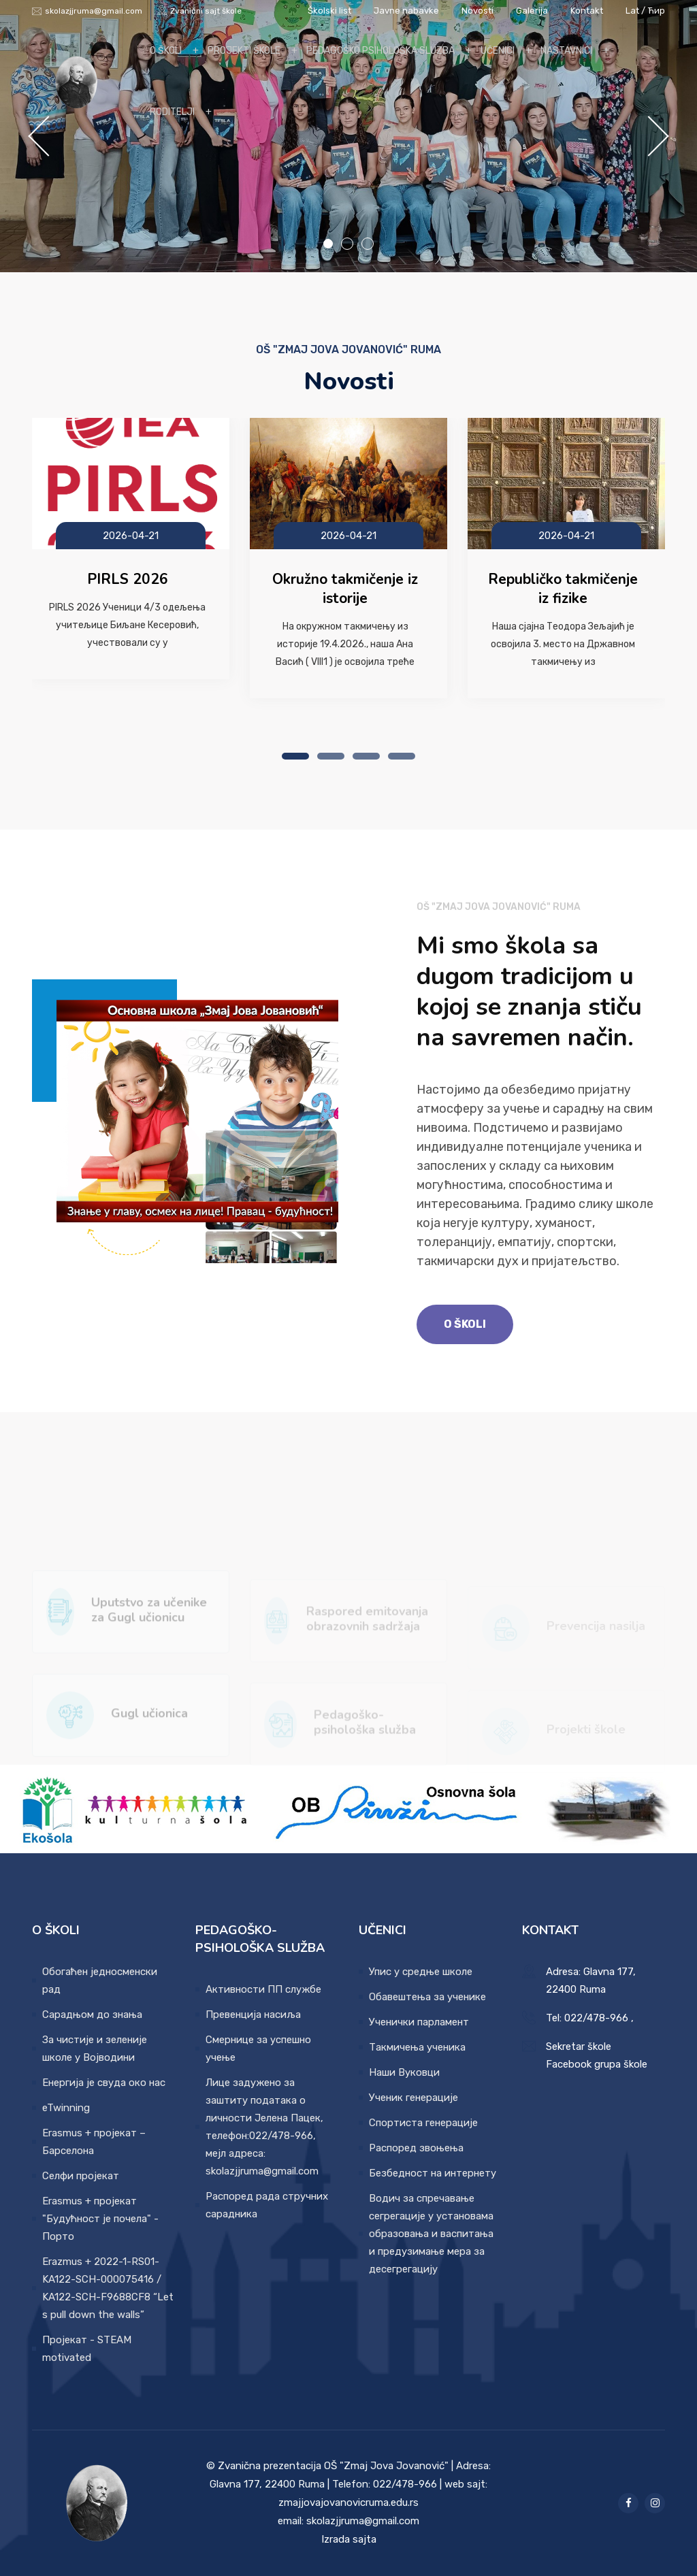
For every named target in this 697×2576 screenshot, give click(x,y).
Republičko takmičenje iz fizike (563, 589)
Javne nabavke (406, 10)
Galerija (533, 10)
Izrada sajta (348, 2539)
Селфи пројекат (80, 2176)
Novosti (478, 10)
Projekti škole (244, 50)
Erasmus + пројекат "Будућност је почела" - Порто (100, 2219)
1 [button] (328, 243)
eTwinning (66, 2108)
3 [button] (367, 244)
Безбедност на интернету (432, 2173)
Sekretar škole (578, 2046)
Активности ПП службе (263, 1989)
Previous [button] (51, 136)
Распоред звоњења (416, 2148)
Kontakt (586, 10)
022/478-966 (596, 2018)
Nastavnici (566, 50)
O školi (166, 50)
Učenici (498, 50)
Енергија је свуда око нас (103, 2082)
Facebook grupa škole (596, 2064)
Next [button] (646, 136)
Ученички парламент (419, 2022)
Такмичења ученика (417, 2047)
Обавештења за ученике (427, 1997)
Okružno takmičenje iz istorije (345, 589)
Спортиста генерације (423, 2123)
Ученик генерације (413, 2097)
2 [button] (347, 244)
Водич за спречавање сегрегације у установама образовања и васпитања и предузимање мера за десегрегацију (431, 2233)
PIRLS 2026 (127, 579)
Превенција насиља (253, 2014)
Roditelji (172, 112)
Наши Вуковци (404, 2072)
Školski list (329, 10)
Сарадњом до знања (92, 2014)
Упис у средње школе (420, 1972)
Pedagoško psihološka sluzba (380, 50)
